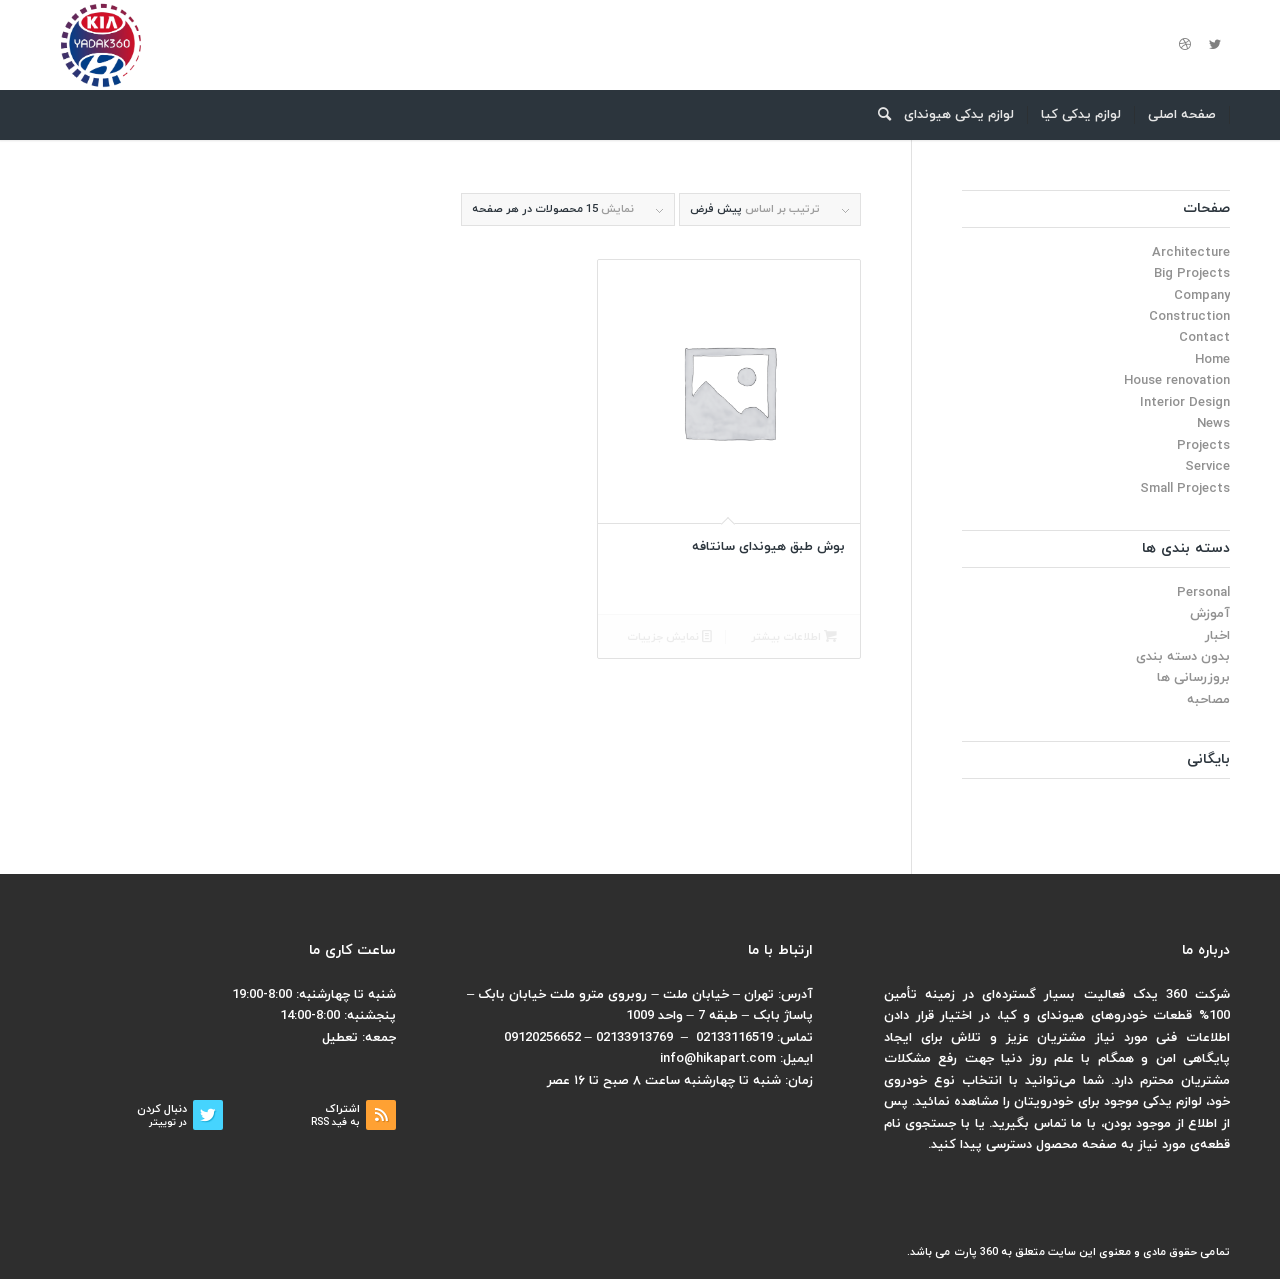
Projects (1203, 446)
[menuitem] (1182, 115)
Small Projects (1185, 489)
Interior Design (1185, 403)
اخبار (1217, 636)
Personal (1203, 593)
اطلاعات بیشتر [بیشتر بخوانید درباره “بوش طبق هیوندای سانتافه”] (794, 637)
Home (1212, 360)
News (1213, 424)
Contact (1204, 338)
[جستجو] (878, 115)
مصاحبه (1208, 700)
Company (1202, 296)
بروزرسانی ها (1193, 678)
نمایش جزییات (669, 637)
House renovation (1177, 381)
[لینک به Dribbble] (1185, 45)
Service (1207, 467)
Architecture (1191, 253)
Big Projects (1192, 274)
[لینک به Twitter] (1215, 45)
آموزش (1210, 614)
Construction (1189, 317)
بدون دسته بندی (1183, 657)
